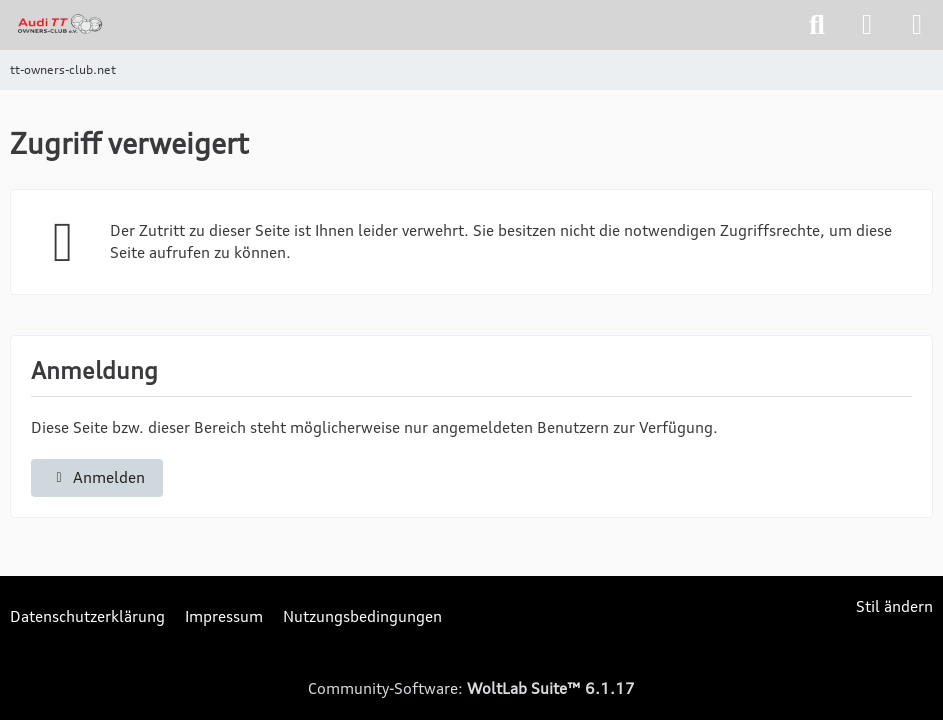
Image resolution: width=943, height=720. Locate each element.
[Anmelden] (867, 25)
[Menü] (917, 25)
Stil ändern (894, 606)
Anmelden (97, 477)
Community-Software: (471, 688)
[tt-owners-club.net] (60, 24)
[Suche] (817, 25)
